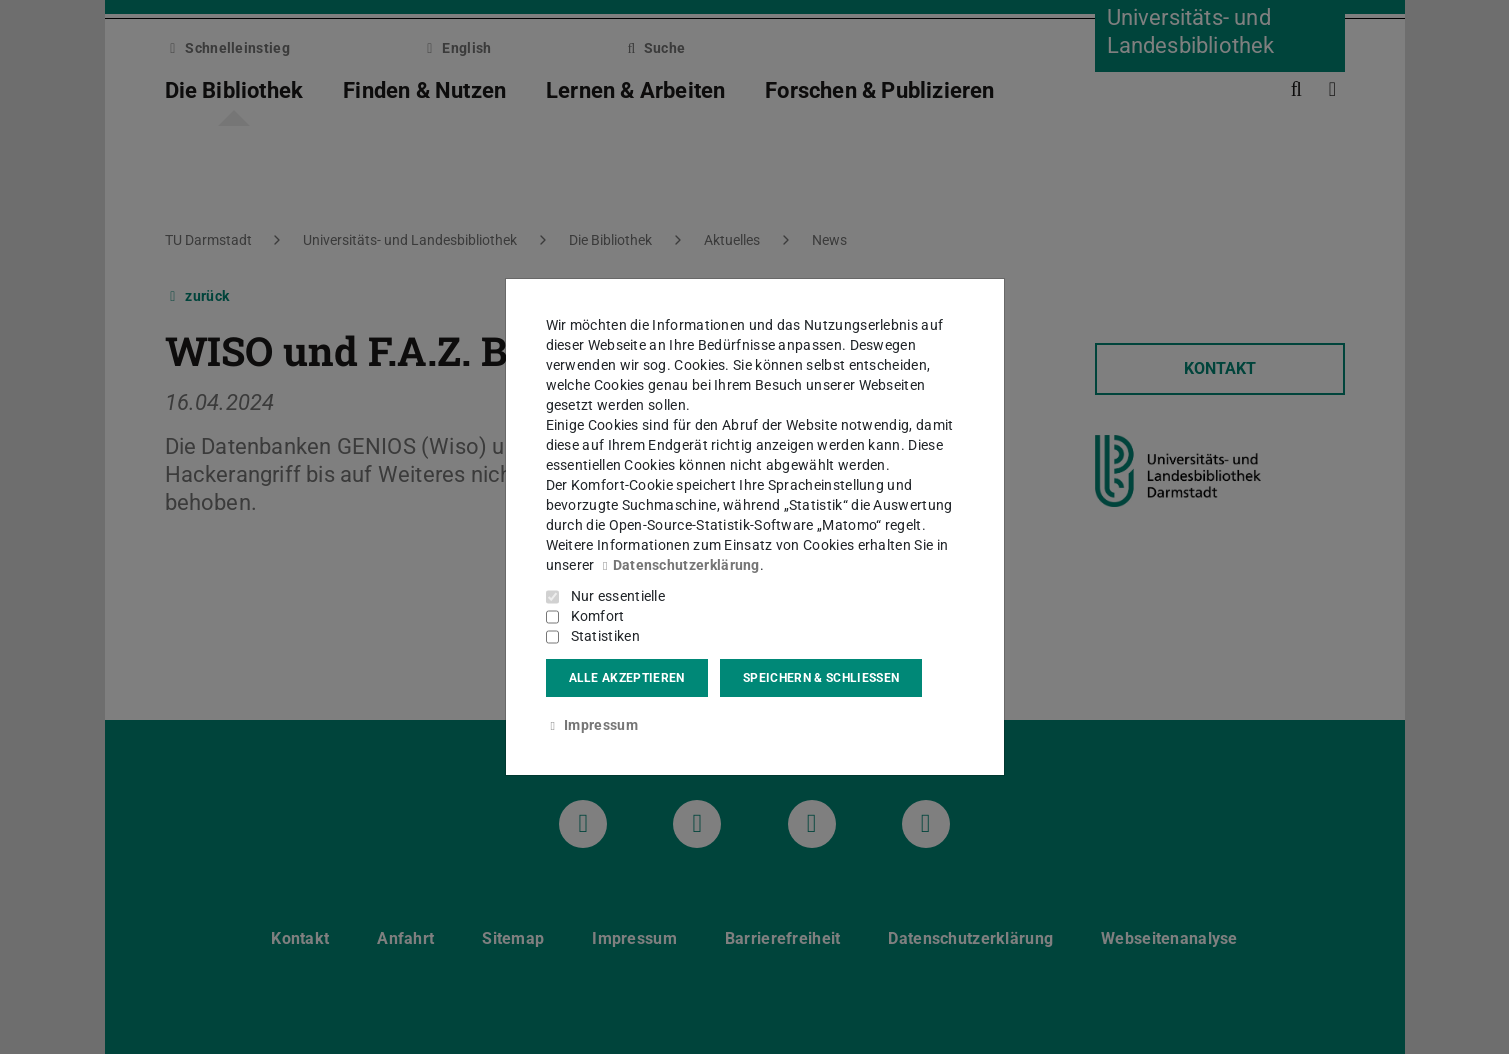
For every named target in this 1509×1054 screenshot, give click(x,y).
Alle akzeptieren (627, 678)
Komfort (598, 616)
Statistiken (605, 636)
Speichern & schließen (821, 678)
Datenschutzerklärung (679, 565)
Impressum (592, 725)
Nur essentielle (618, 596)
